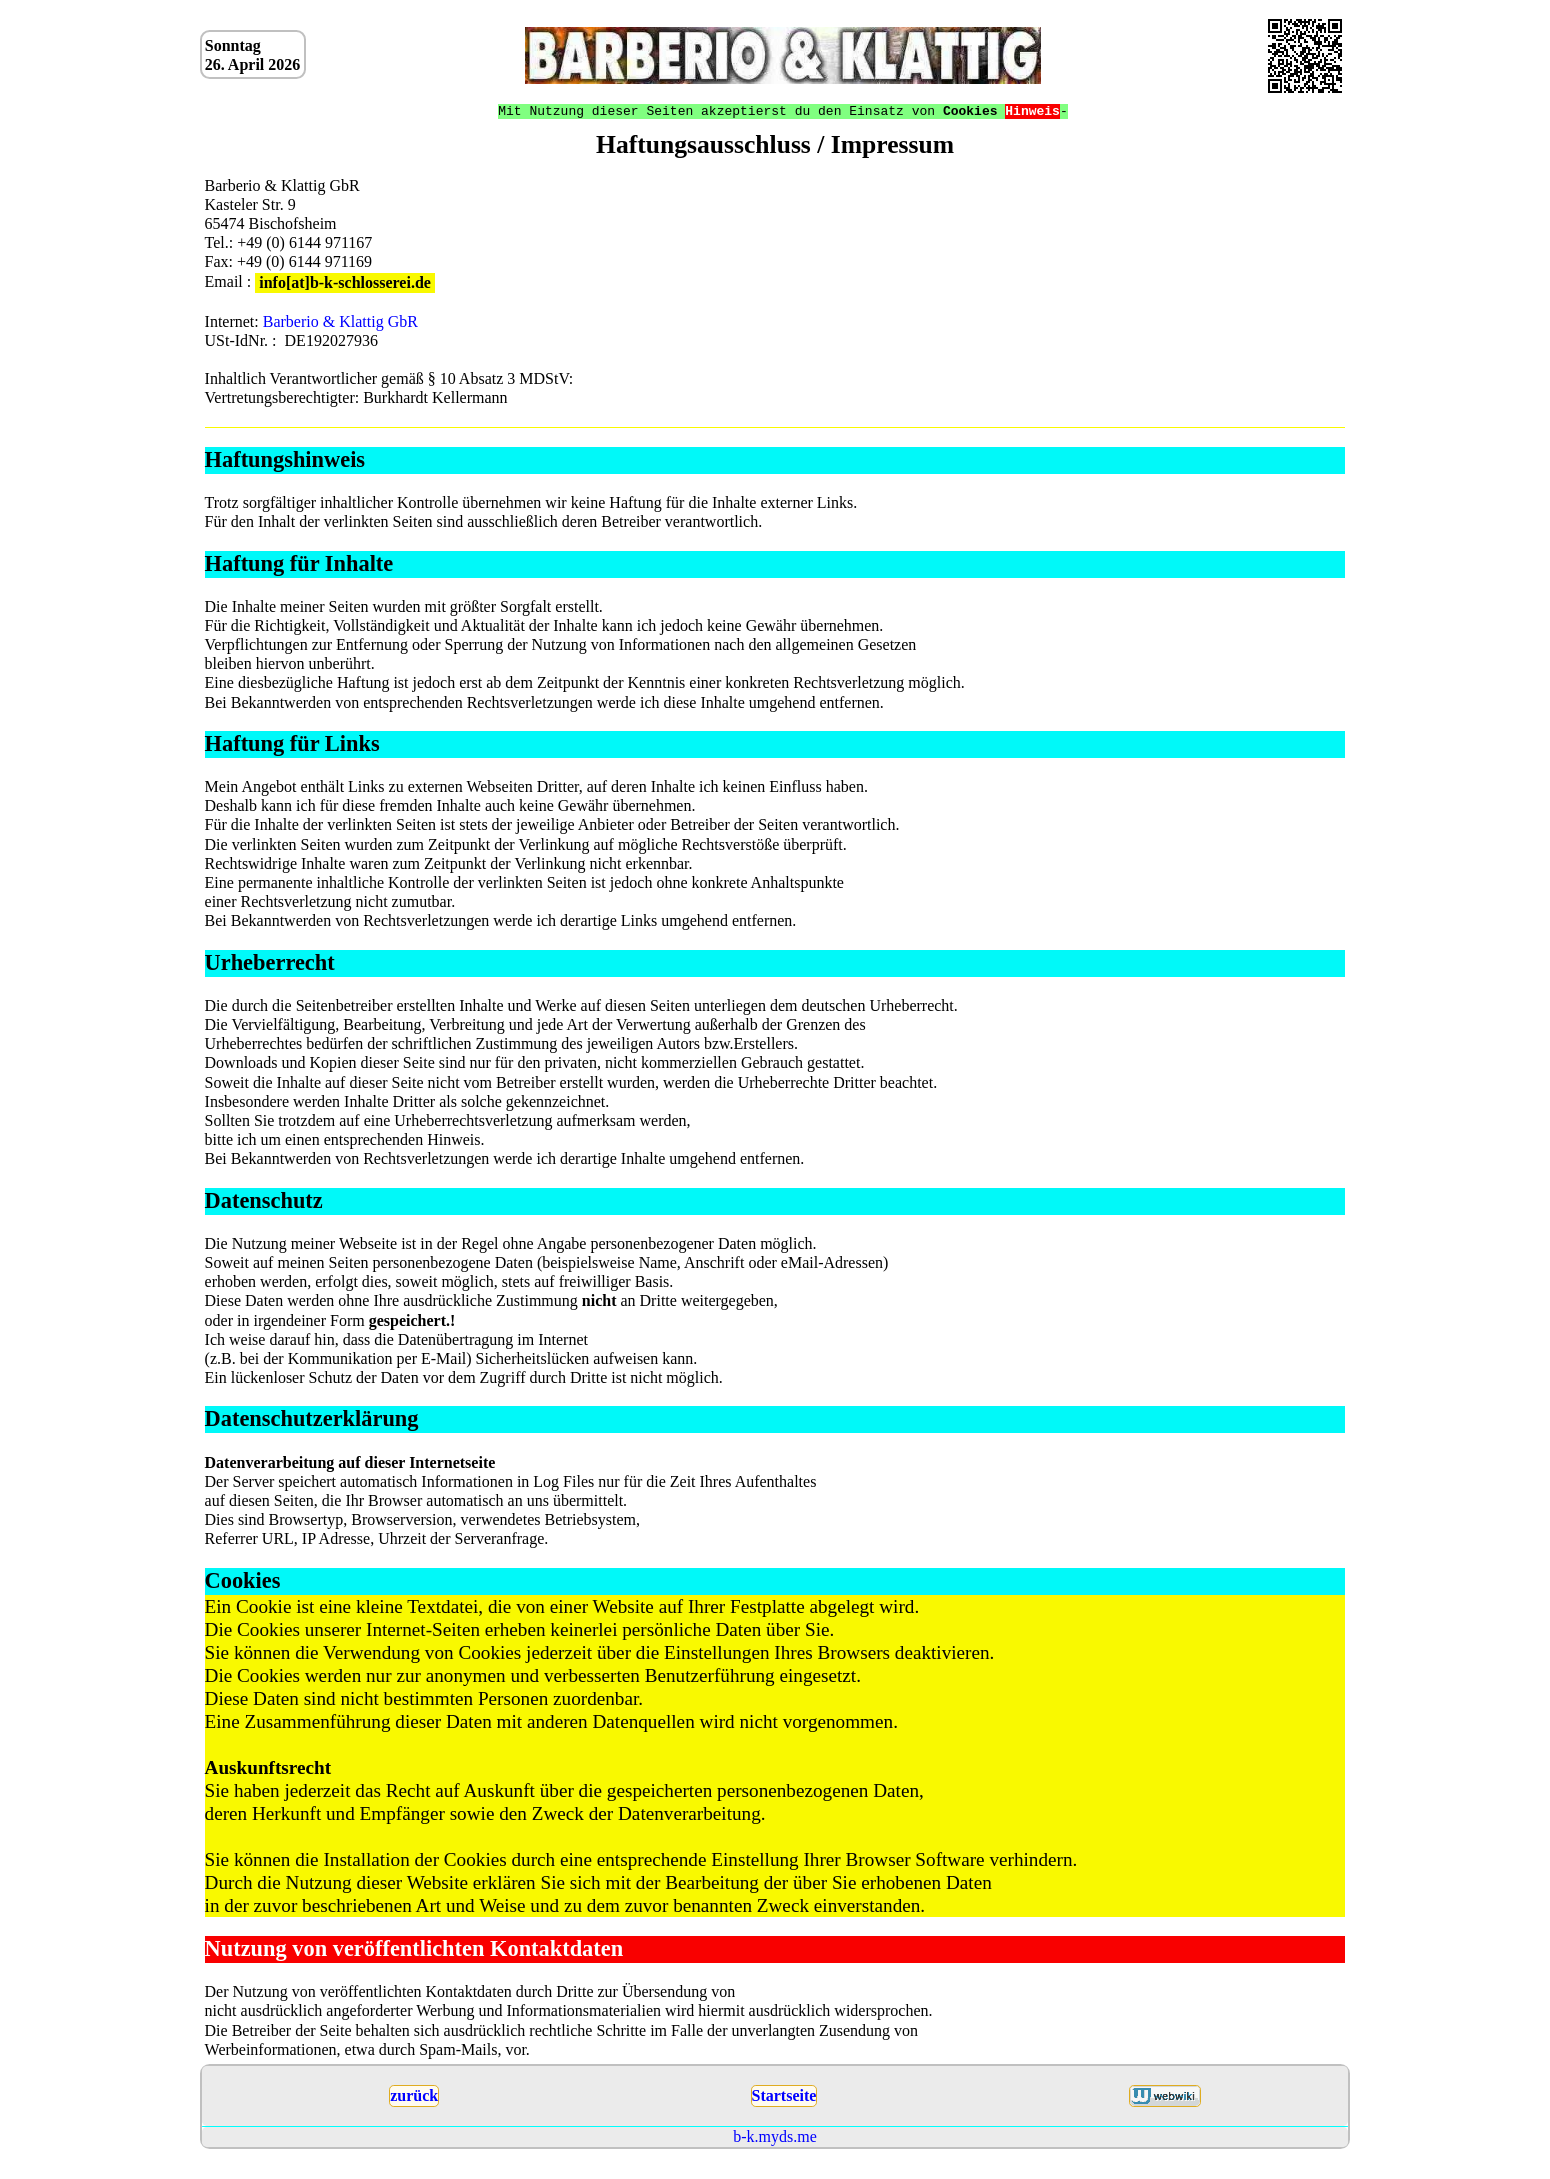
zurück (414, 2096)
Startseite (784, 2096)
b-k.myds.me (775, 2137)
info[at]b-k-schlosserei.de (345, 283)
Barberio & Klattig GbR (340, 321)
